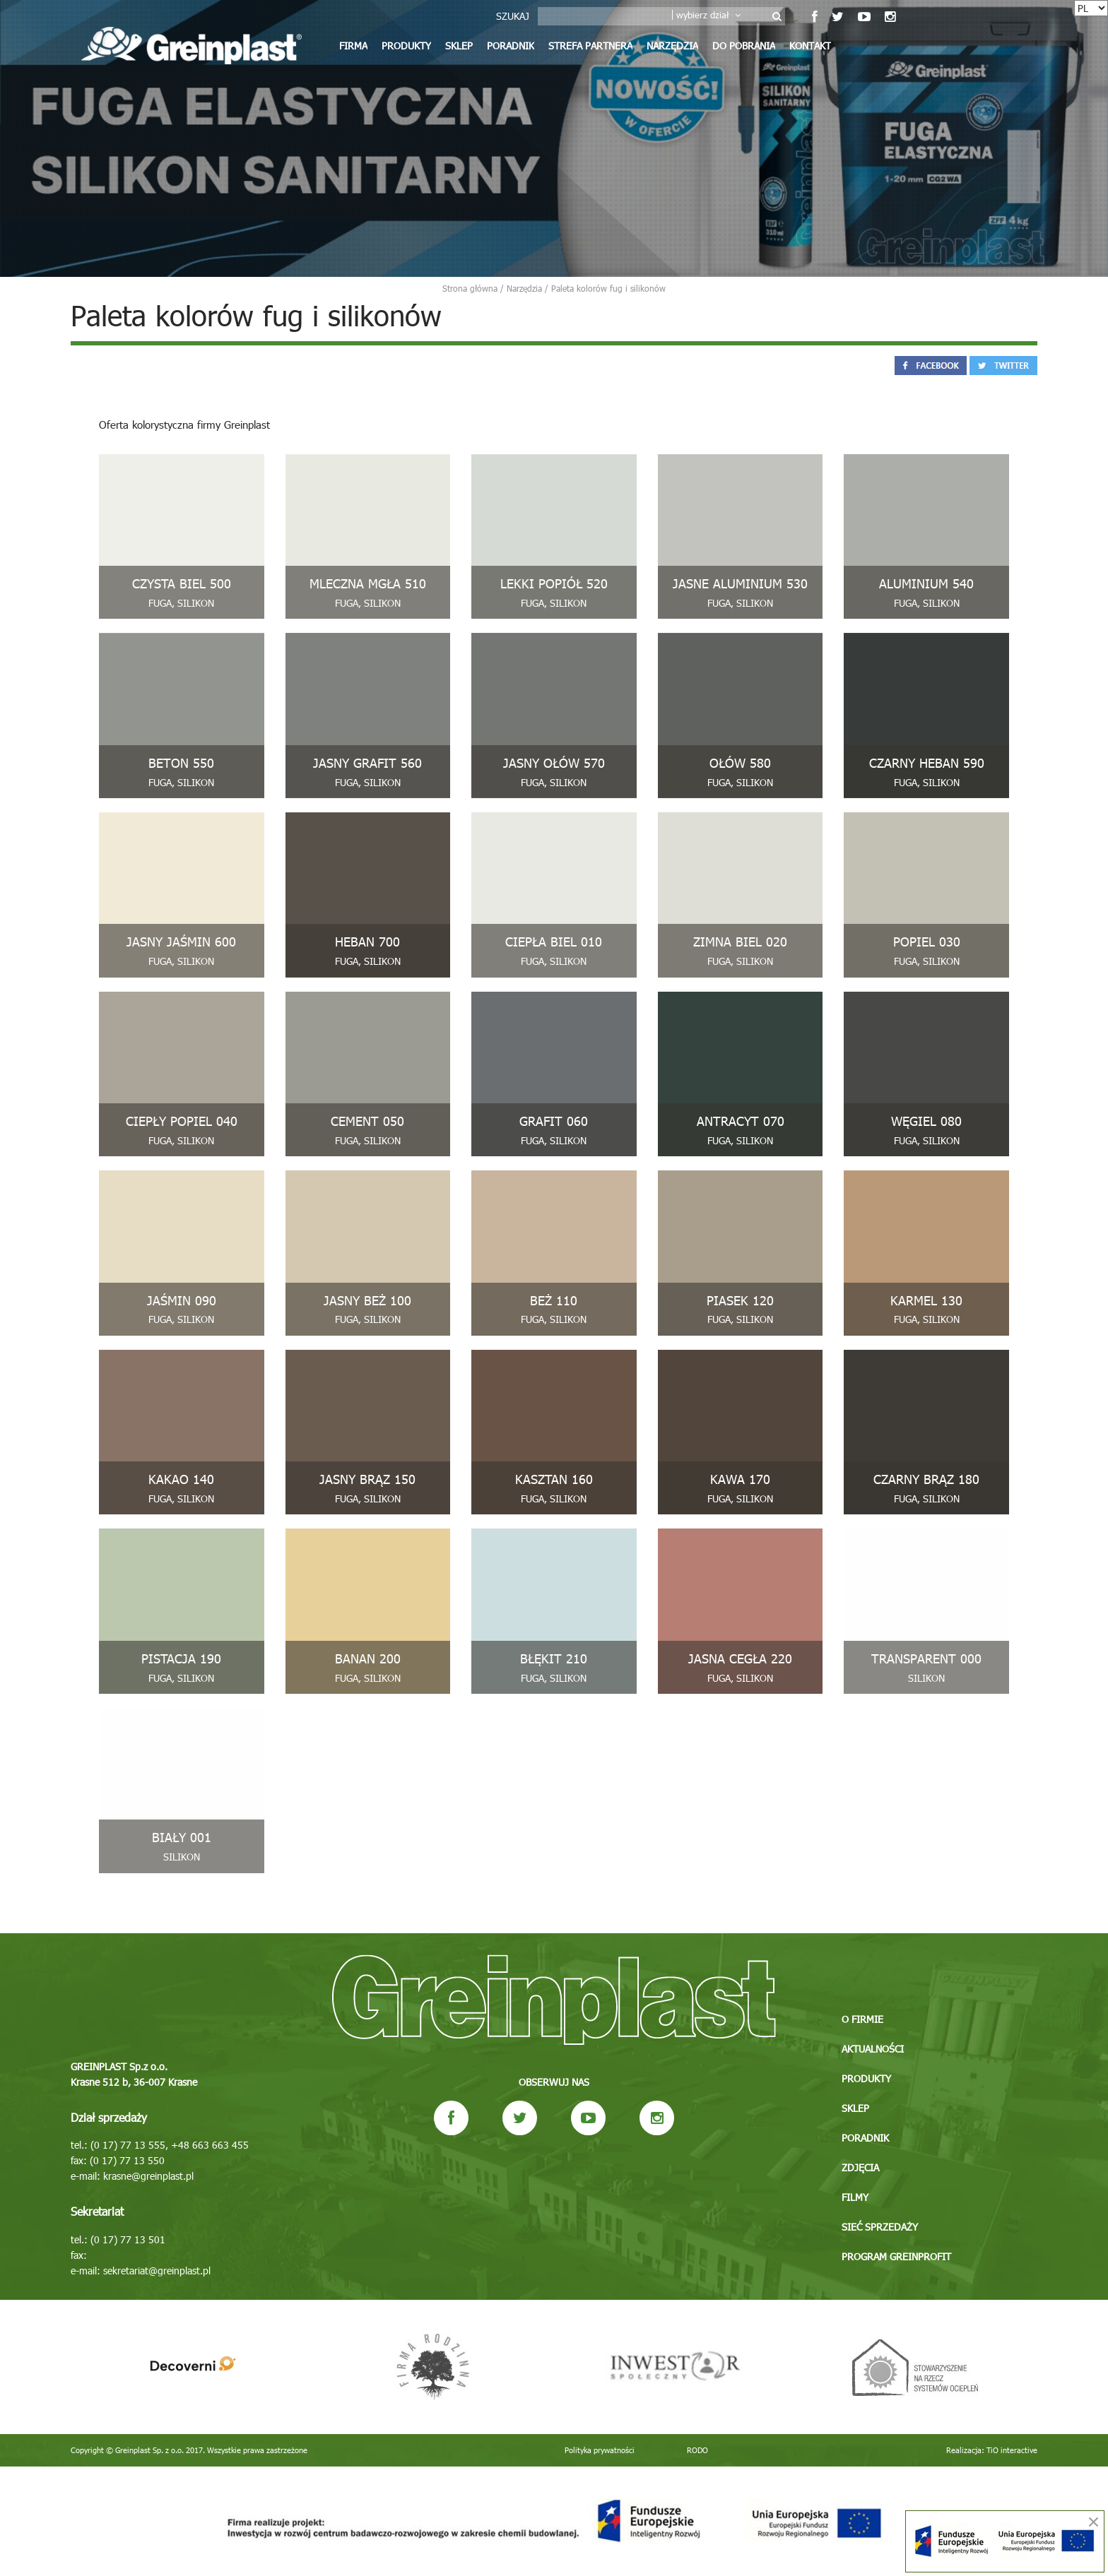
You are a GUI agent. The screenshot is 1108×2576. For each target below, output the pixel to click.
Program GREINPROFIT (896, 2256)
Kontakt (810, 45)
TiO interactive (1011, 2450)
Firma (353, 45)
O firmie (862, 2019)
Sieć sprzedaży (880, 2226)
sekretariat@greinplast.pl (157, 2270)
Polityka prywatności (600, 2450)
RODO (697, 2450)
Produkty (406, 45)
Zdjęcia (860, 2167)
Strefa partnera (590, 45)
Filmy (855, 2197)
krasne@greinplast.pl (148, 2176)
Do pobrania (743, 45)
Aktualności (873, 2048)
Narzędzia (672, 45)
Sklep (459, 45)
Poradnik (510, 45)
